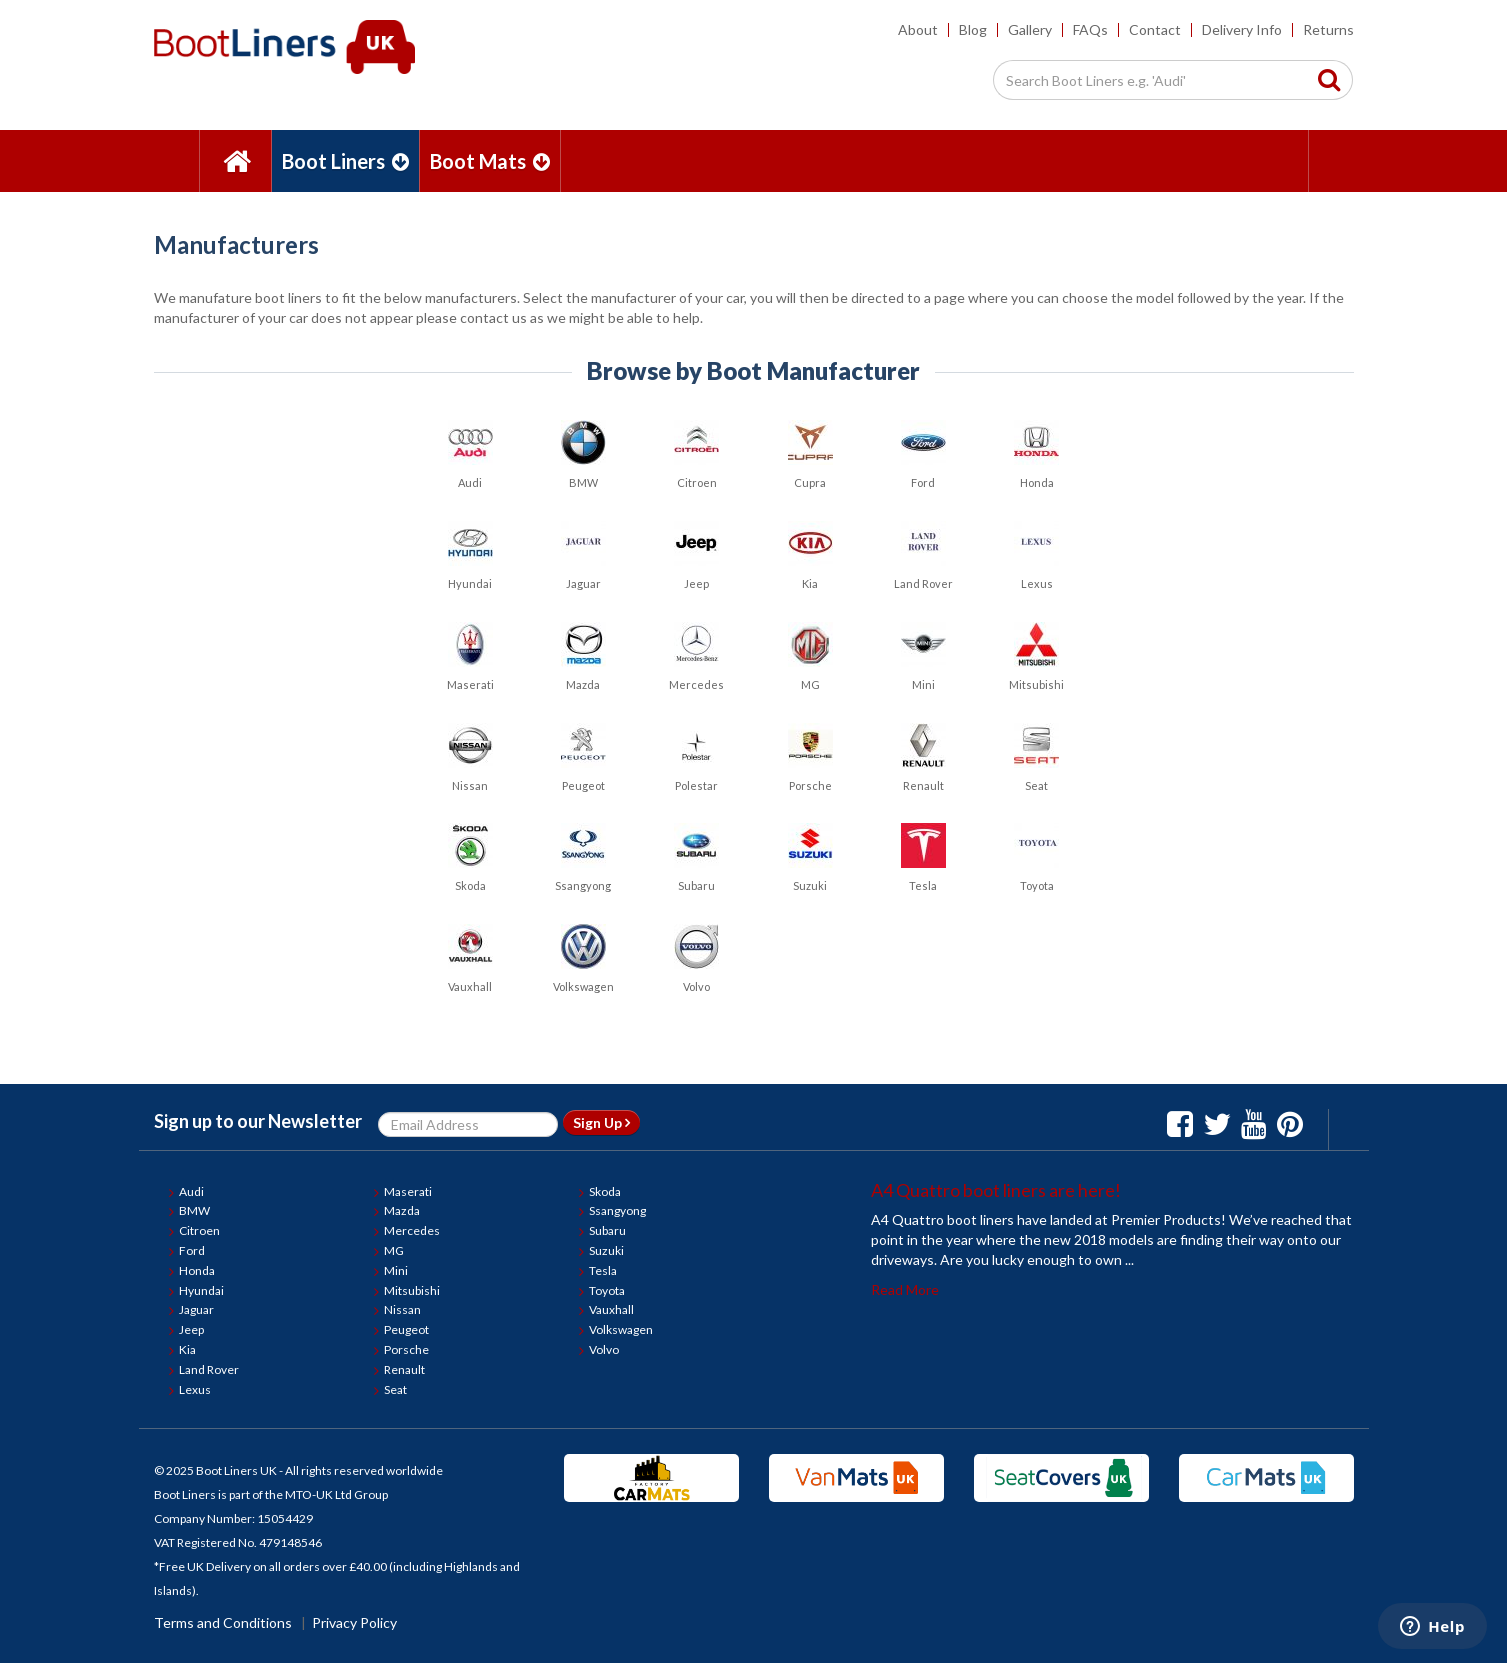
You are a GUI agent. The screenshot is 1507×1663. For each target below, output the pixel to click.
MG (394, 1250)
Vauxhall (611, 1309)
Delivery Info (1242, 29)
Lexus (195, 1389)
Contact (1155, 29)
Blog (973, 29)
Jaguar (196, 1309)
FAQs (1090, 29)
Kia (187, 1349)
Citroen (199, 1230)
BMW (194, 1210)
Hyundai (201, 1290)
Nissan (402, 1309)
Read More (905, 1289)
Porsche (406, 1349)
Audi (191, 1191)
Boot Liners (345, 161)
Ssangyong (617, 1210)
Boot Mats (490, 161)
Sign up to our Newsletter (258, 1121)
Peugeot (406, 1329)
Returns (1328, 29)
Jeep (191, 1329)
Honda (197, 1270)
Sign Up (601, 1122)
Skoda (605, 1191)
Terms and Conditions (223, 1622)
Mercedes (412, 1230)
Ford (192, 1250)
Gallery (1030, 29)
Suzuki (606, 1250)
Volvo (604, 1349)
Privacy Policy (354, 1622)
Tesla (603, 1270)
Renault (404, 1369)
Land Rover (209, 1369)
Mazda (402, 1210)
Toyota (607, 1290)
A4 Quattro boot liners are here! (996, 1190)
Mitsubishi (412, 1290)
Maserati (408, 1191)
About (918, 29)
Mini (396, 1270)
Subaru (607, 1230)
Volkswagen (621, 1329)
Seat (395, 1389)
